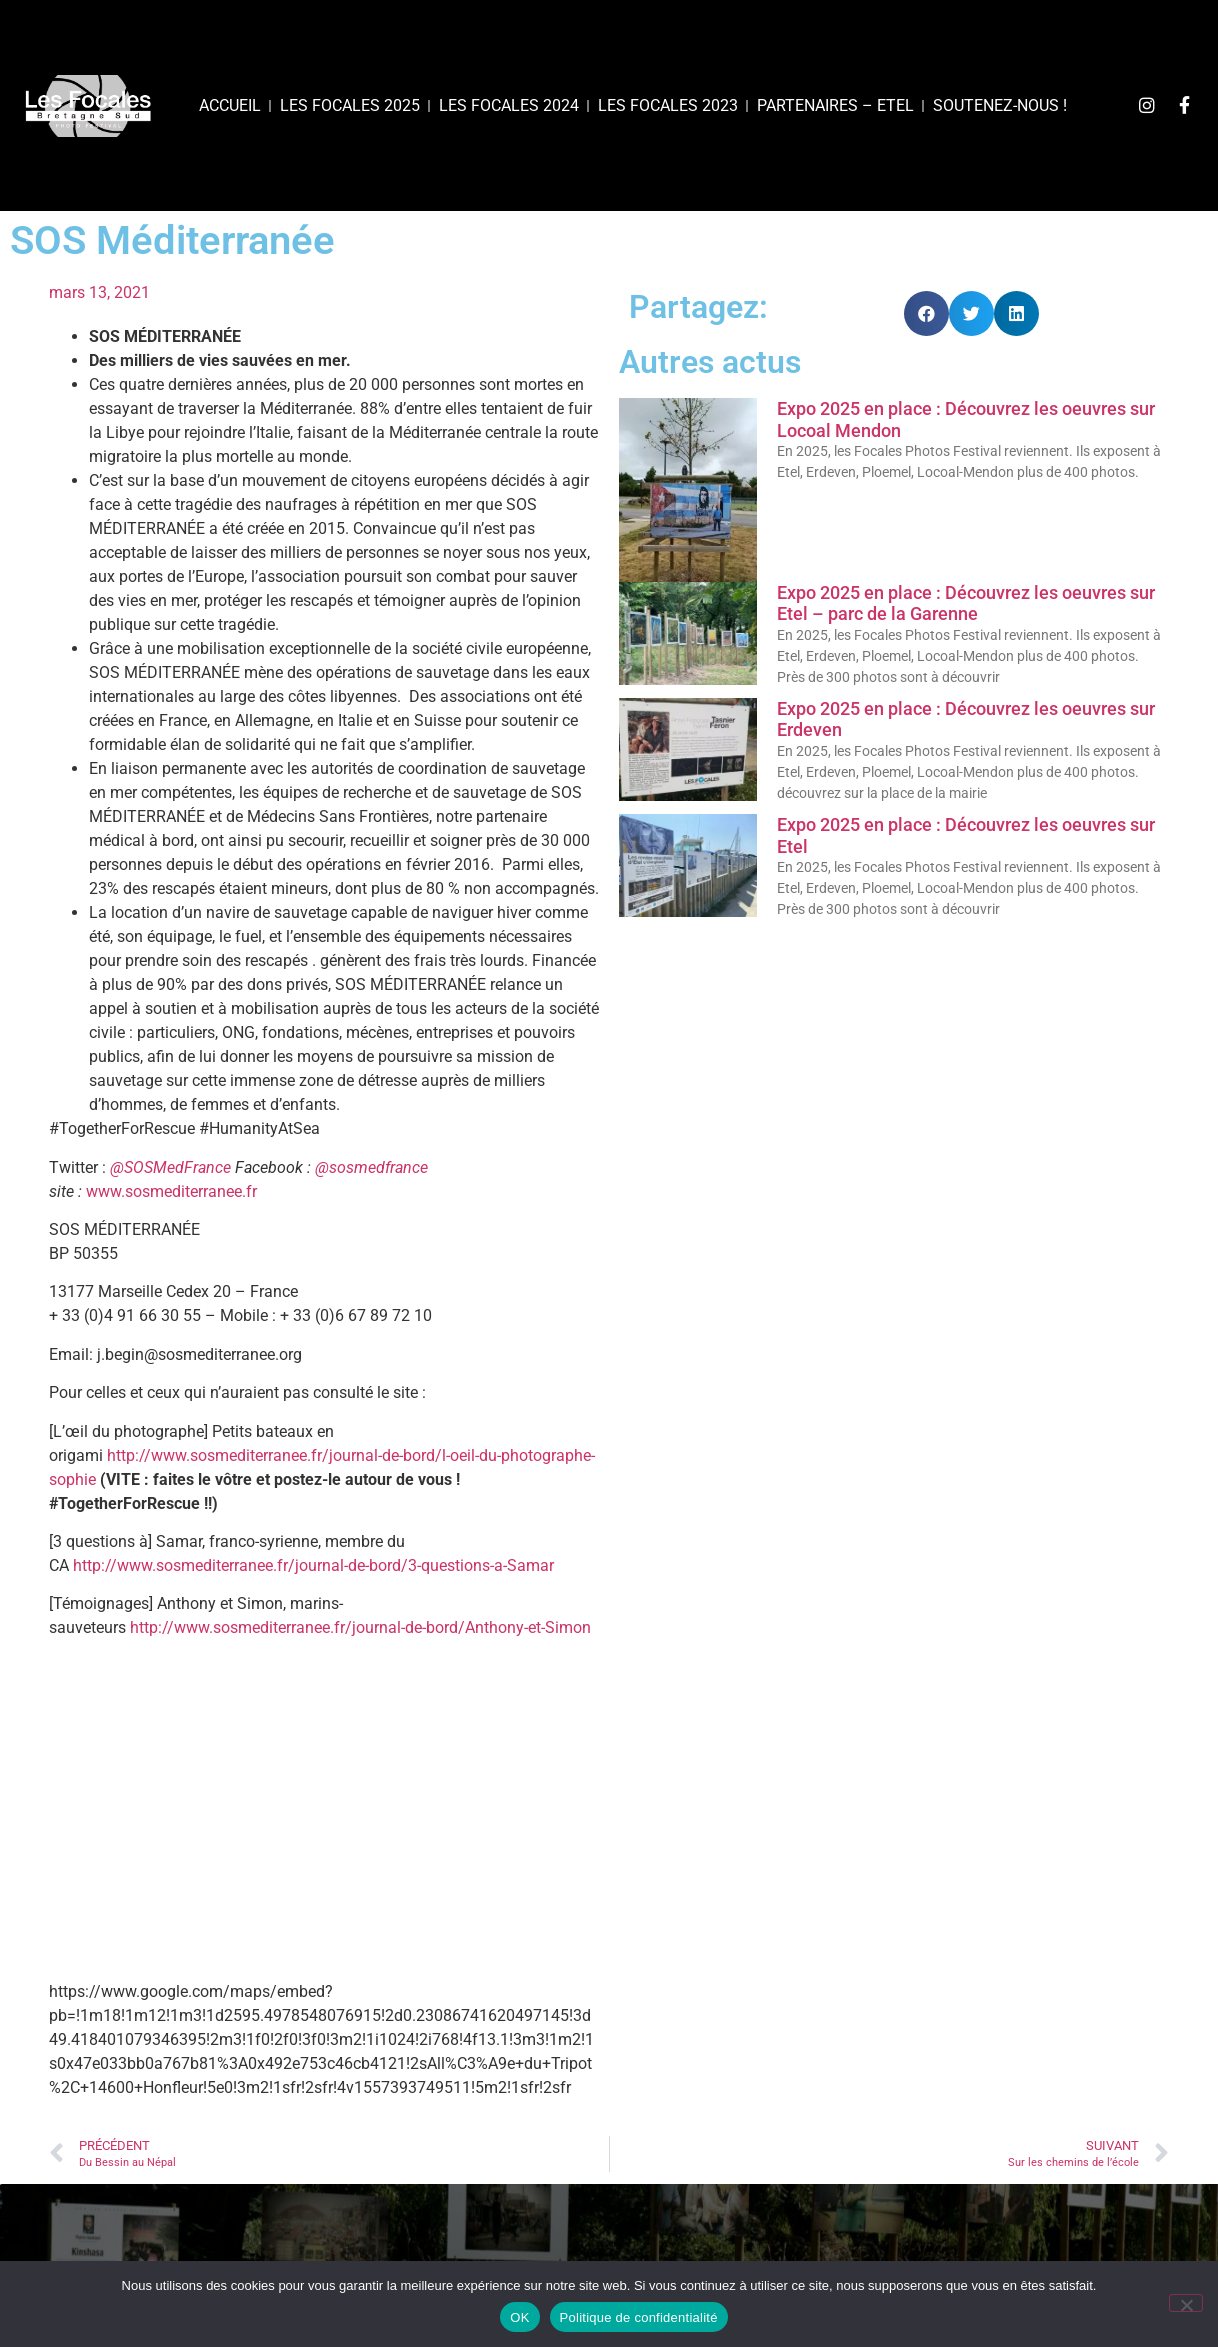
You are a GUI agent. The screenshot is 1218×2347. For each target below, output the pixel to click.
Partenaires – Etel (835, 105)
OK (519, 2317)
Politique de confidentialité (639, 2317)
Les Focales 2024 (509, 105)
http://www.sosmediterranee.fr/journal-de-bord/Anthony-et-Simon (360, 1627)
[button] (926, 313)
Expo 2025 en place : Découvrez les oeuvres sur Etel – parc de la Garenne (966, 603)
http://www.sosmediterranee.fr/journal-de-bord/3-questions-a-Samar (313, 1565)
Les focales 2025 (350, 105)
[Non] (1186, 2303)
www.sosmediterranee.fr (171, 1191)
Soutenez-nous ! (1000, 105)
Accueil (230, 105)
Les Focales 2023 (668, 105)
